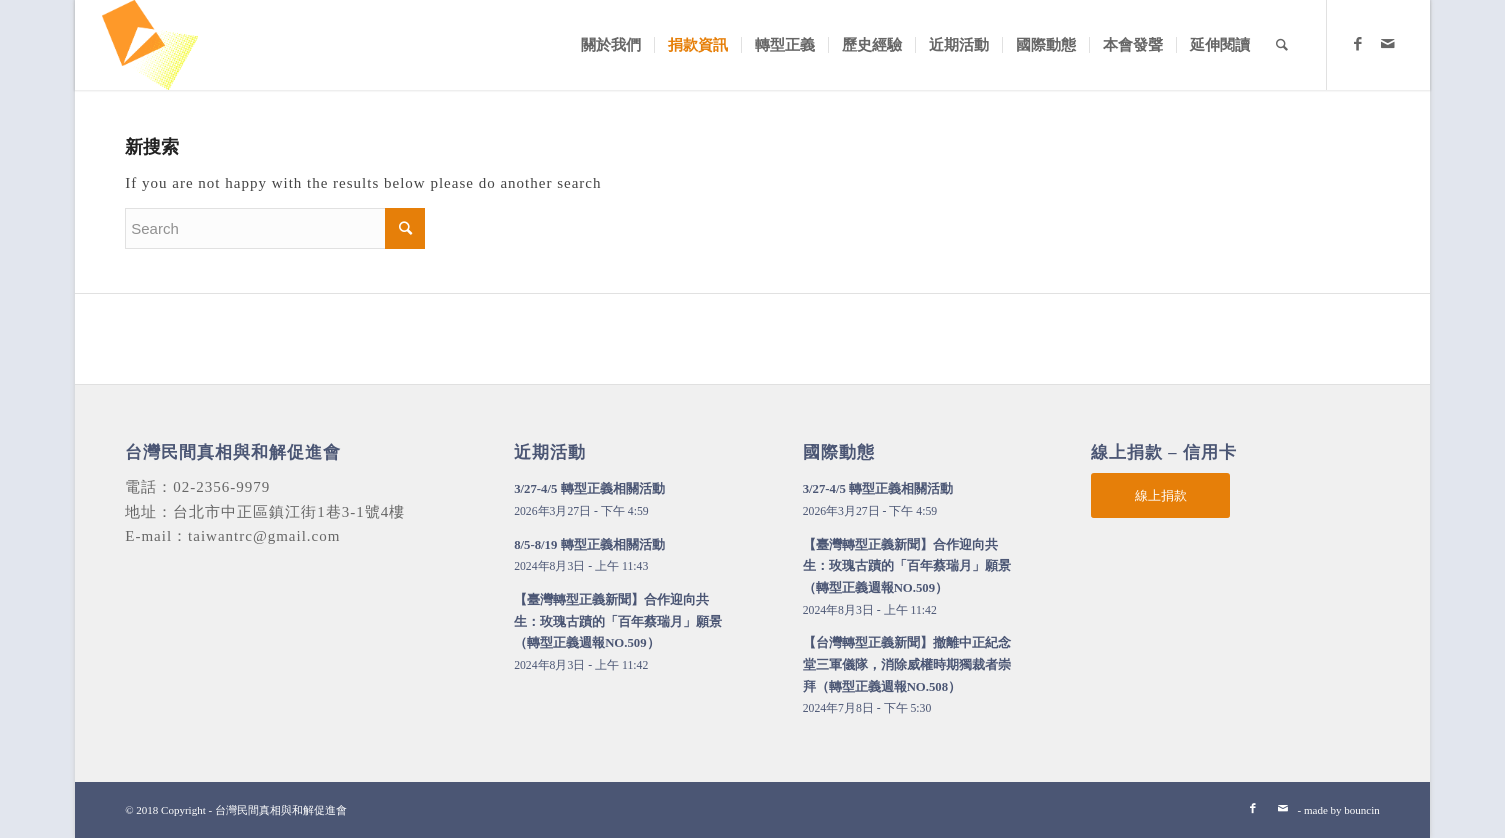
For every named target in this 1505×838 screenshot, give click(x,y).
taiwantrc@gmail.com (264, 536)
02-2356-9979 (221, 487)
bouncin (1361, 810)
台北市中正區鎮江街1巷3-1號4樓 (289, 512)
